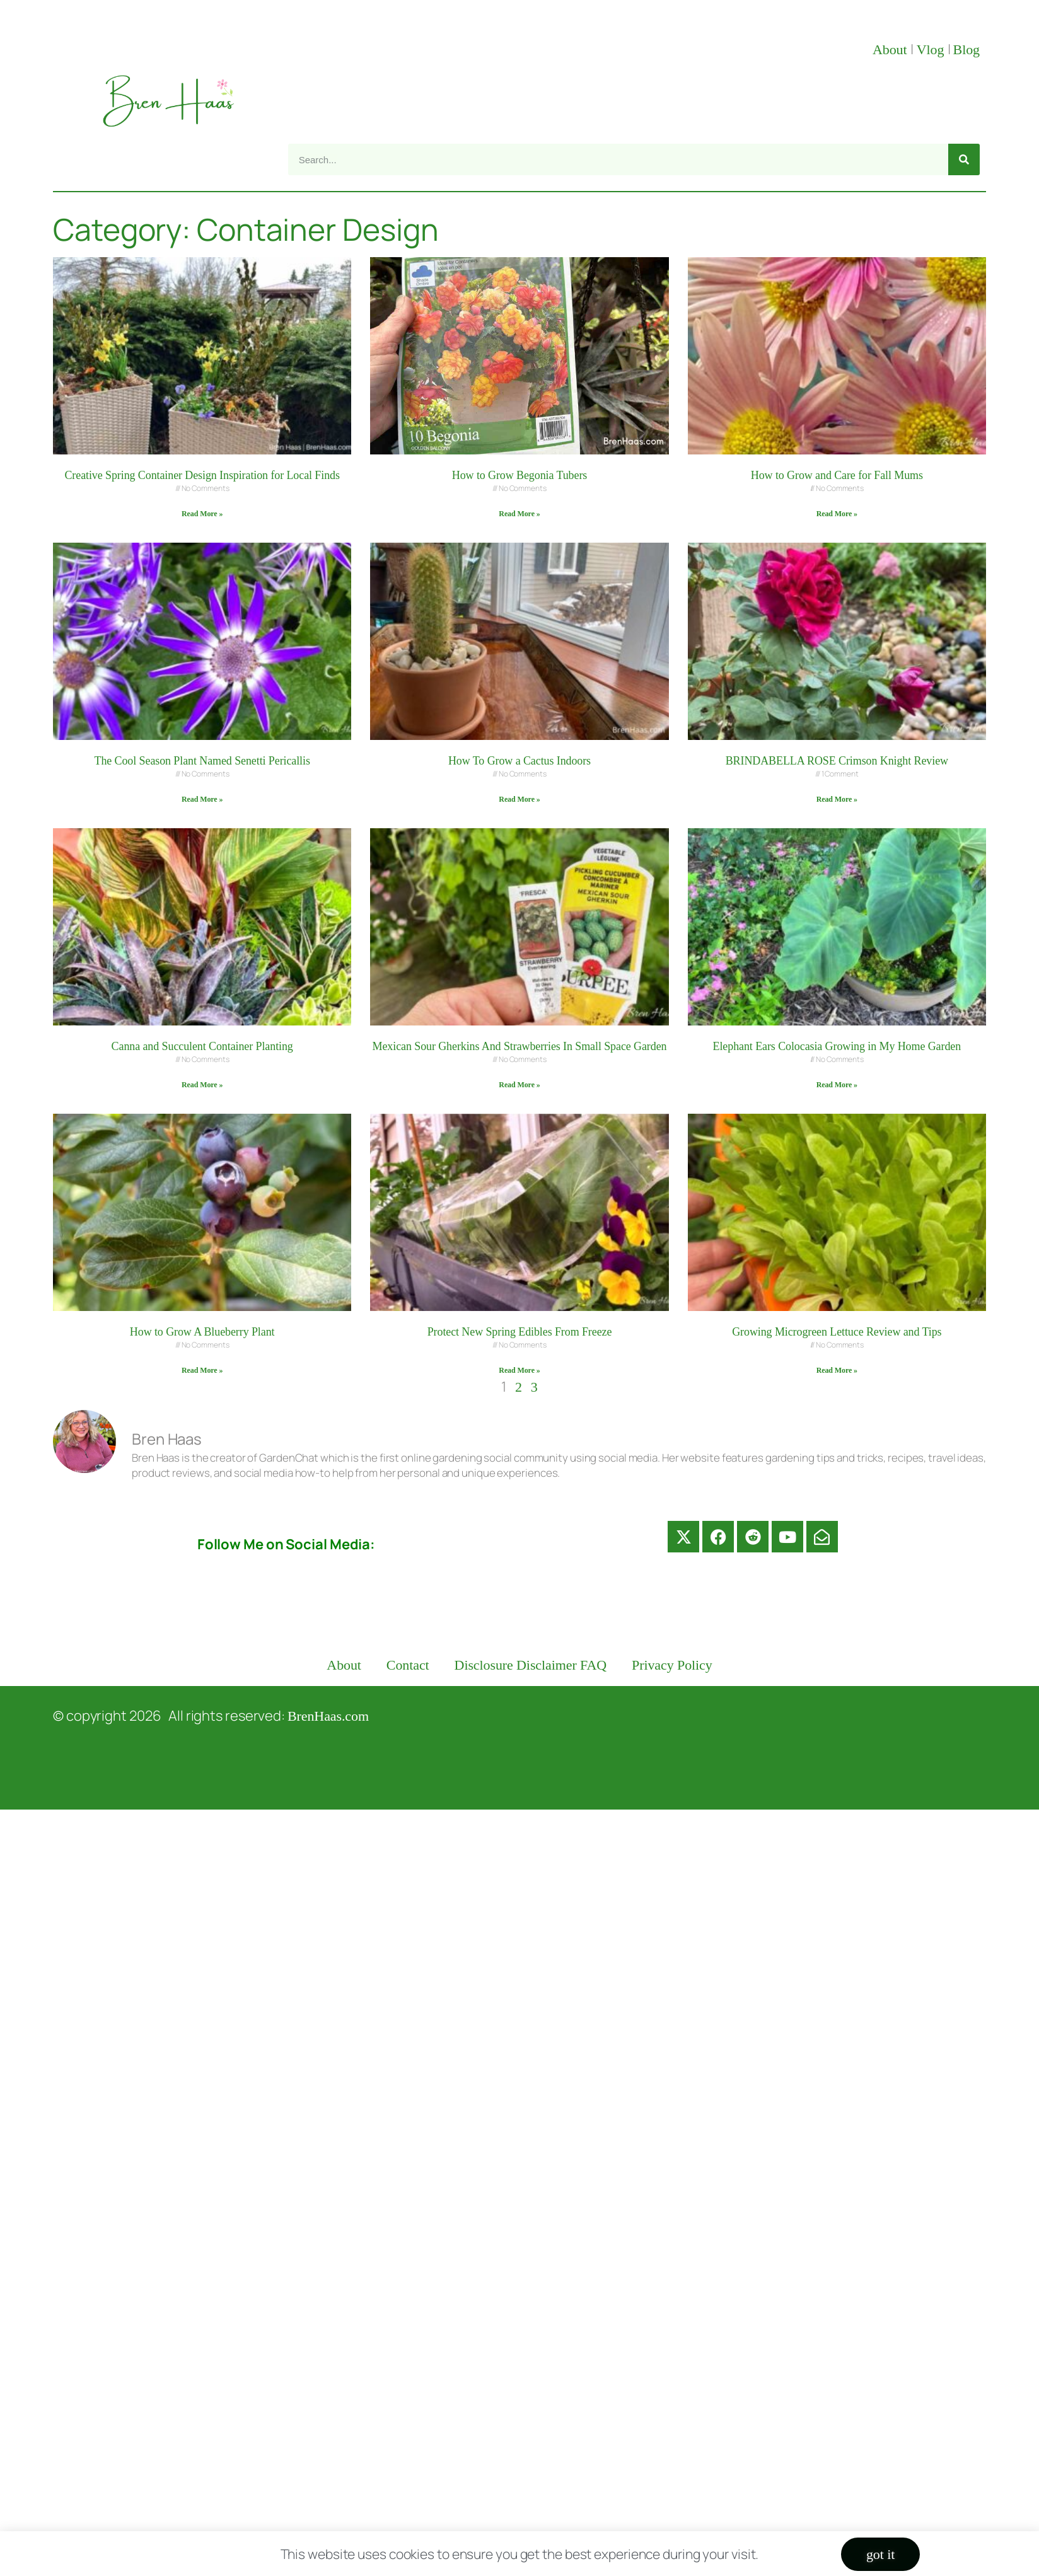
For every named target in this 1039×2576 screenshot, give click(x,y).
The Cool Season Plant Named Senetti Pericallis (202, 760)
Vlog (932, 49)
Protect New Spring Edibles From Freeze (519, 1332)
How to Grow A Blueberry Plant (202, 1332)
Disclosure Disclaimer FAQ (531, 1665)
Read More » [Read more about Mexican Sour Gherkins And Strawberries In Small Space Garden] (519, 1084)
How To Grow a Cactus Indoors (519, 760)
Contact (407, 1665)
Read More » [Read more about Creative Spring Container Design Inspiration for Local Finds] (202, 513)
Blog (966, 49)
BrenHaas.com (328, 1716)
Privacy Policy (672, 1665)
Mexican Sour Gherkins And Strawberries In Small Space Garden (520, 1046)
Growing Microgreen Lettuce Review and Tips (836, 1332)
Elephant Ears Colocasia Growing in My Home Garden (837, 1046)
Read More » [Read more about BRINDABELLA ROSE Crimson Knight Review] (836, 799)
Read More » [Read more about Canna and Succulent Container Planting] (202, 1084)
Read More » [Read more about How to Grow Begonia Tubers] (519, 513)
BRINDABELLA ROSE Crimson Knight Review (837, 760)
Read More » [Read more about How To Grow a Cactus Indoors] (519, 799)
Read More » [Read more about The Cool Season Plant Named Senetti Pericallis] (202, 799)
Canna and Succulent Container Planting (202, 1046)
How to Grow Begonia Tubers (519, 475)
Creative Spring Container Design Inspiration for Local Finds (201, 475)
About (891, 49)
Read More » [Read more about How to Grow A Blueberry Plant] (202, 1370)
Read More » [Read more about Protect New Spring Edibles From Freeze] (519, 1370)
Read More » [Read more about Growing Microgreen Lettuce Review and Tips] (836, 1370)
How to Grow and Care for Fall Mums (837, 475)
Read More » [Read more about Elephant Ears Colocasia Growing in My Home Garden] (836, 1084)
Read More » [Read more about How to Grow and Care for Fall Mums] (836, 513)
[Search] (964, 159)
